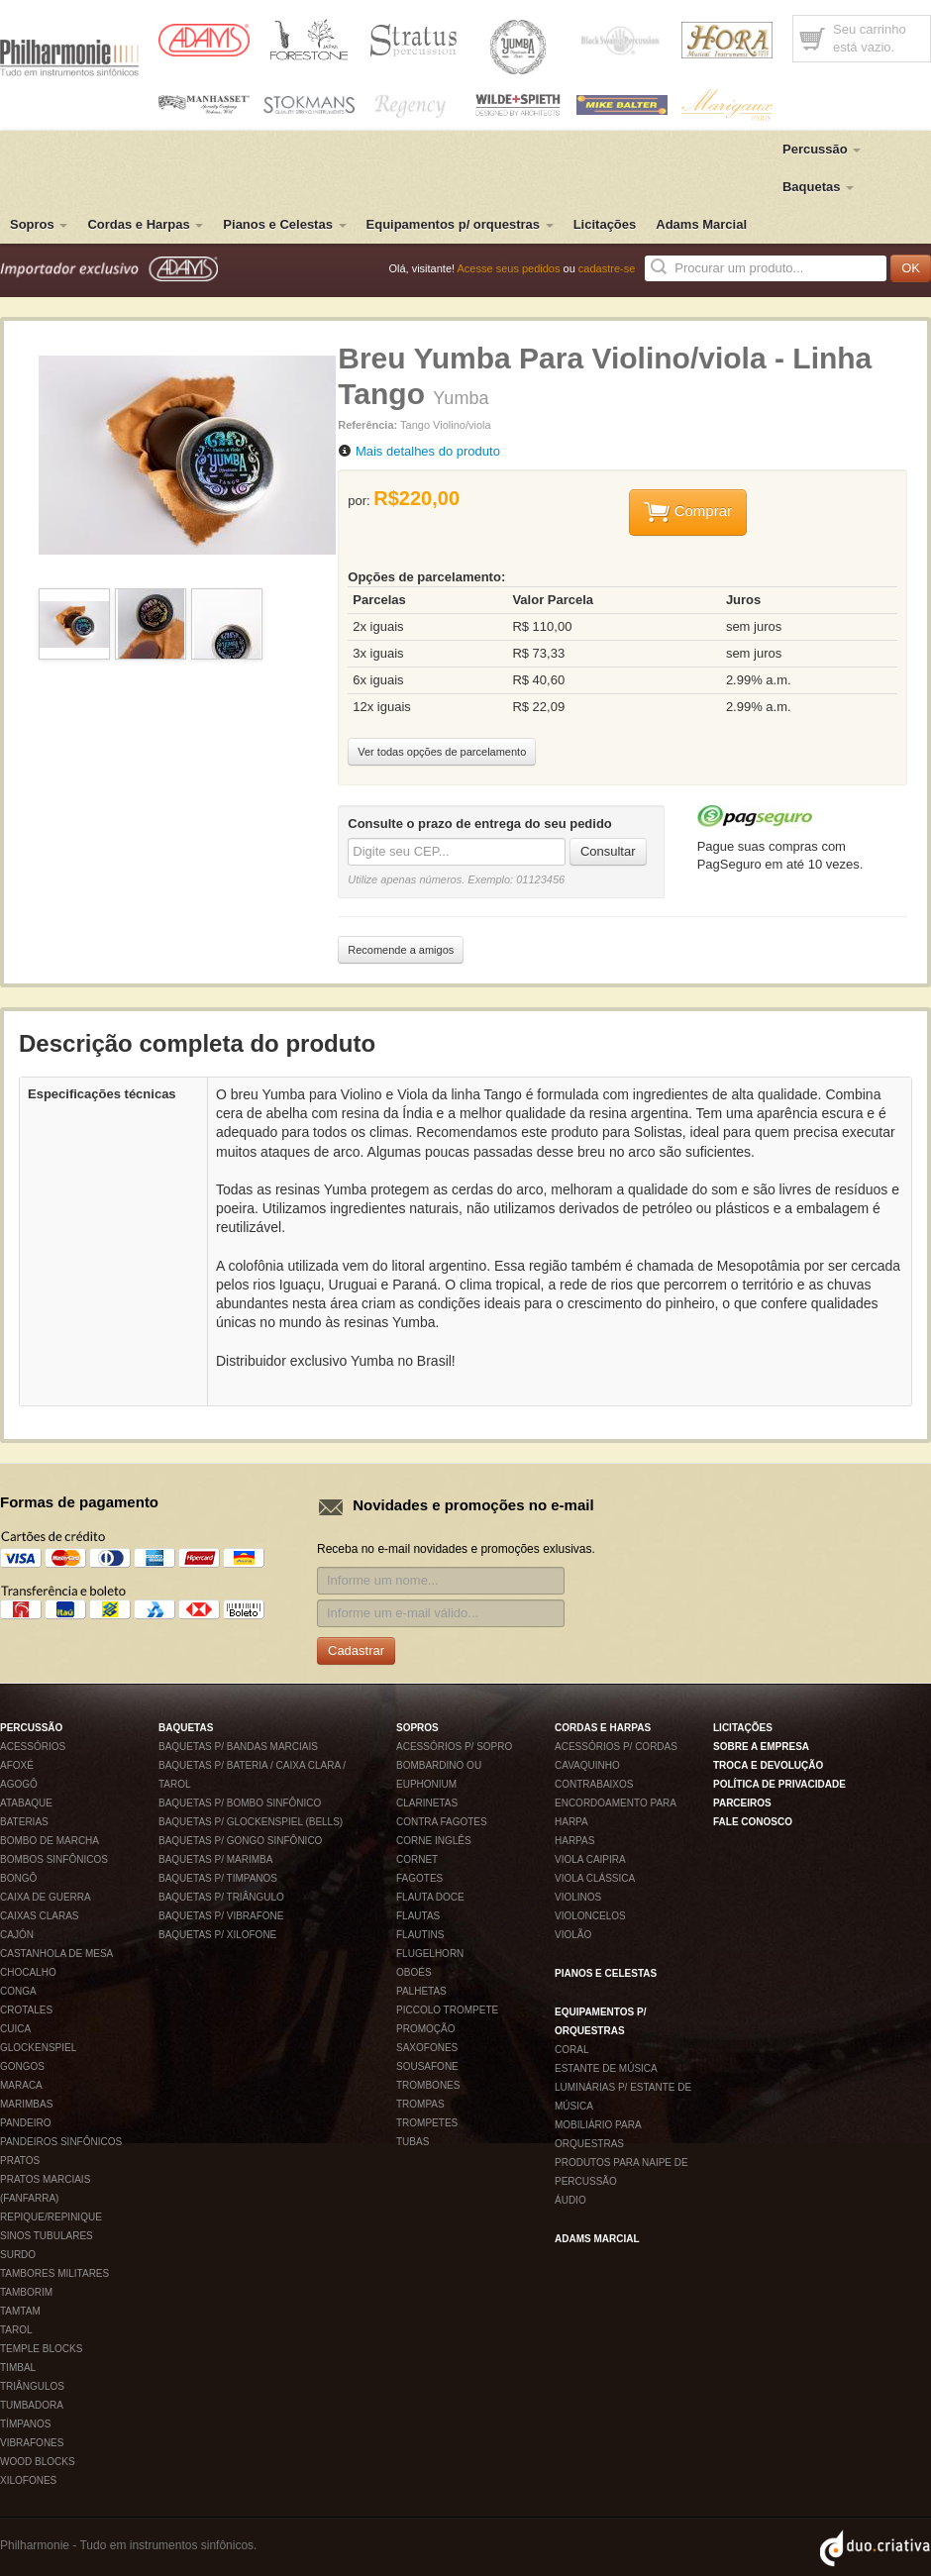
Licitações (605, 224)
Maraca (21, 2085)
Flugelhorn (430, 1953)
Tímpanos (25, 2424)
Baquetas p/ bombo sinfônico (239, 1803)
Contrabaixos (594, 1784)
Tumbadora (31, 2405)
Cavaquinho (587, 1765)
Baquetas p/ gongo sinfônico (240, 1840)
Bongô (18, 1878)
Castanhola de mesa (56, 1953)
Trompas (420, 2104)
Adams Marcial (701, 224)
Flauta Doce (430, 1897)
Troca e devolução (768, 1765)
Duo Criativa (875, 2548)
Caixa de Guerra (45, 1897)
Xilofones (28, 2480)
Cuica (15, 2028)
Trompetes (427, 2122)
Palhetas (421, 1991)
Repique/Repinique (51, 2217)
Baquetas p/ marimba (215, 1859)
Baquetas (818, 186)
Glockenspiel (38, 2047)
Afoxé (17, 1765)
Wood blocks (37, 2461)
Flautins (420, 1934)
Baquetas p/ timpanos (217, 1878)
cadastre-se (606, 268)
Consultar (608, 851)
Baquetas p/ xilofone (217, 1934)
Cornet (417, 1859)
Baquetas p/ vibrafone (221, 1915)
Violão (573, 1934)
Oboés (414, 1972)
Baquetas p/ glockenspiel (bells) (250, 1821)
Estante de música (606, 2068)
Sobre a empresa (761, 1746)
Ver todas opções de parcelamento (442, 752)
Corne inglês (433, 1840)
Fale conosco (752, 1821)
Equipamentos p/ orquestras (460, 224)
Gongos (22, 2066)
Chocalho (28, 1972)
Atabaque (26, 1803)
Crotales (26, 2010)
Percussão (821, 149)
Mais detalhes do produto (428, 451)
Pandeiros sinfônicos (61, 2141)
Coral (571, 2049)
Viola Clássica (595, 1878)
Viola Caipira (590, 1859)
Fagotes (419, 1878)
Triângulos (32, 2386)
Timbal (18, 2367)
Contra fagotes (441, 1821)
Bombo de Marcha (49, 1840)
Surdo (18, 2254)
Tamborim (26, 2292)
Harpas (574, 1840)
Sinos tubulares (46, 2235)
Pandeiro (26, 2122)
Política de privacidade (779, 1784)
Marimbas (26, 2104)
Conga (18, 1991)
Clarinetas (427, 1803)
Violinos (578, 1897)
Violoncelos (590, 1915)
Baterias (24, 1821)
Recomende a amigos (401, 950)
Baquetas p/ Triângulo (221, 1897)
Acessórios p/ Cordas (616, 1746)
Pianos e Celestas (284, 224)
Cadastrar (356, 1650)
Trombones (428, 2085)
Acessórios (32, 1746)
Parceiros (742, 1803)
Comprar (688, 512)
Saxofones (427, 2047)
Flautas (418, 1915)
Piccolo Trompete (447, 2010)
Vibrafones (31, 2442)
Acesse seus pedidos (509, 268)
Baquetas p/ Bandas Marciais (238, 1746)
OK (910, 267)
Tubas (412, 2141)
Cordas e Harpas (145, 224)
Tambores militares (54, 2273)
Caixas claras (39, 1915)
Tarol (16, 2329)
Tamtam (20, 2311)
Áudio (570, 2200)
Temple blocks (41, 2348)
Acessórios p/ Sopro (454, 1746)
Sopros (38, 224)
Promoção (425, 2028)
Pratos (20, 2160)
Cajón (17, 1934)
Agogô (19, 1784)
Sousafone (427, 2066)
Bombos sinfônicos (54, 1859)
